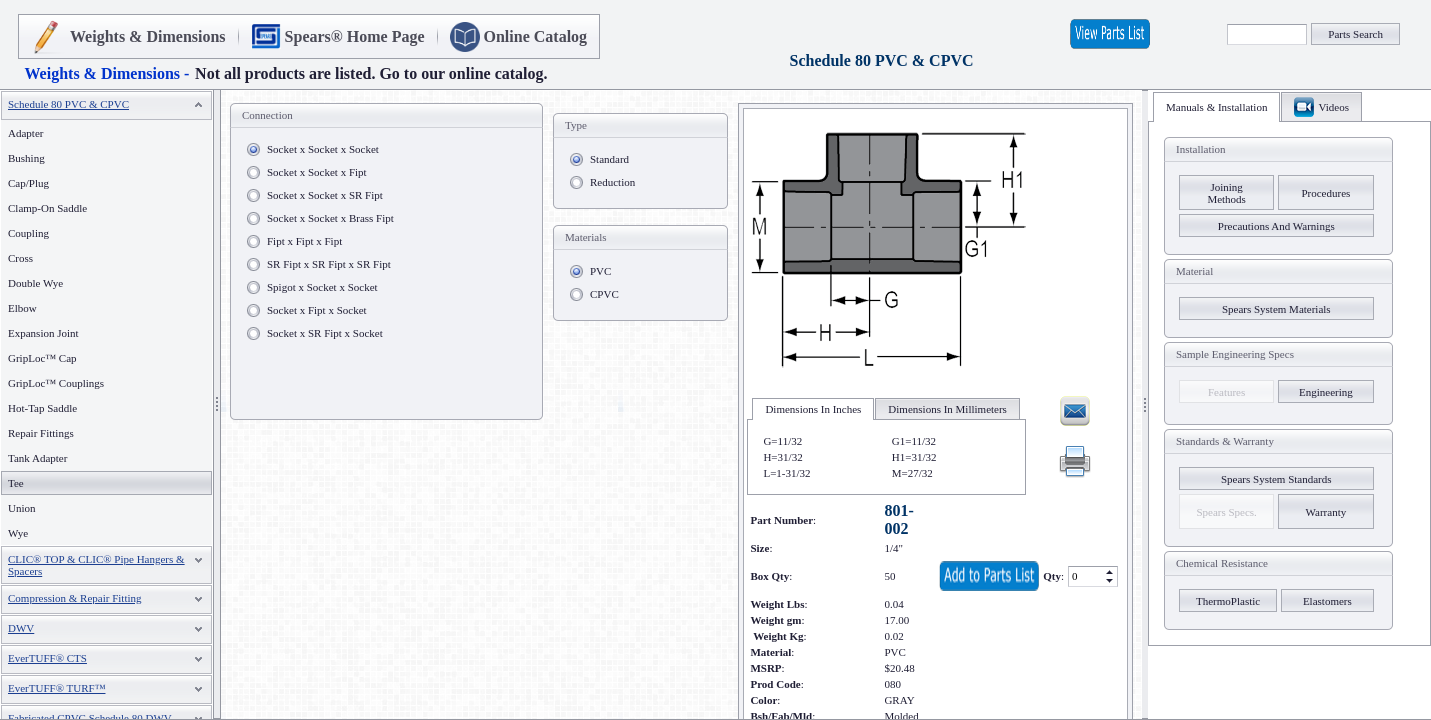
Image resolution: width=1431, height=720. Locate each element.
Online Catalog (536, 36)
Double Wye (35, 283)
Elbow (22, 308)
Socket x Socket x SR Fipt (325, 195)
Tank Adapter (37, 458)
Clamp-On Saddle (47, 208)
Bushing (26, 158)
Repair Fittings (41, 433)
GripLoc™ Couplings (56, 383)
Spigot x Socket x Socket (322, 287)
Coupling (28, 233)
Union (22, 508)
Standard (609, 159)
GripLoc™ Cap (42, 358)
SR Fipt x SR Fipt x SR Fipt (329, 264)
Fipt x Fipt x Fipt (304, 241)
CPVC (604, 294)
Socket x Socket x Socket (323, 149)
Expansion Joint (43, 333)
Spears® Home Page (355, 36)
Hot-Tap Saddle (42, 408)
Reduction (612, 182)
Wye (18, 533)
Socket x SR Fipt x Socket (325, 333)
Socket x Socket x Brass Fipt (330, 218)
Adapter (25, 133)
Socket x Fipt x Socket (317, 310)
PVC (600, 271)
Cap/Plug (28, 183)
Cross (20, 258)
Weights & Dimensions (148, 36)
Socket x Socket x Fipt (317, 172)
